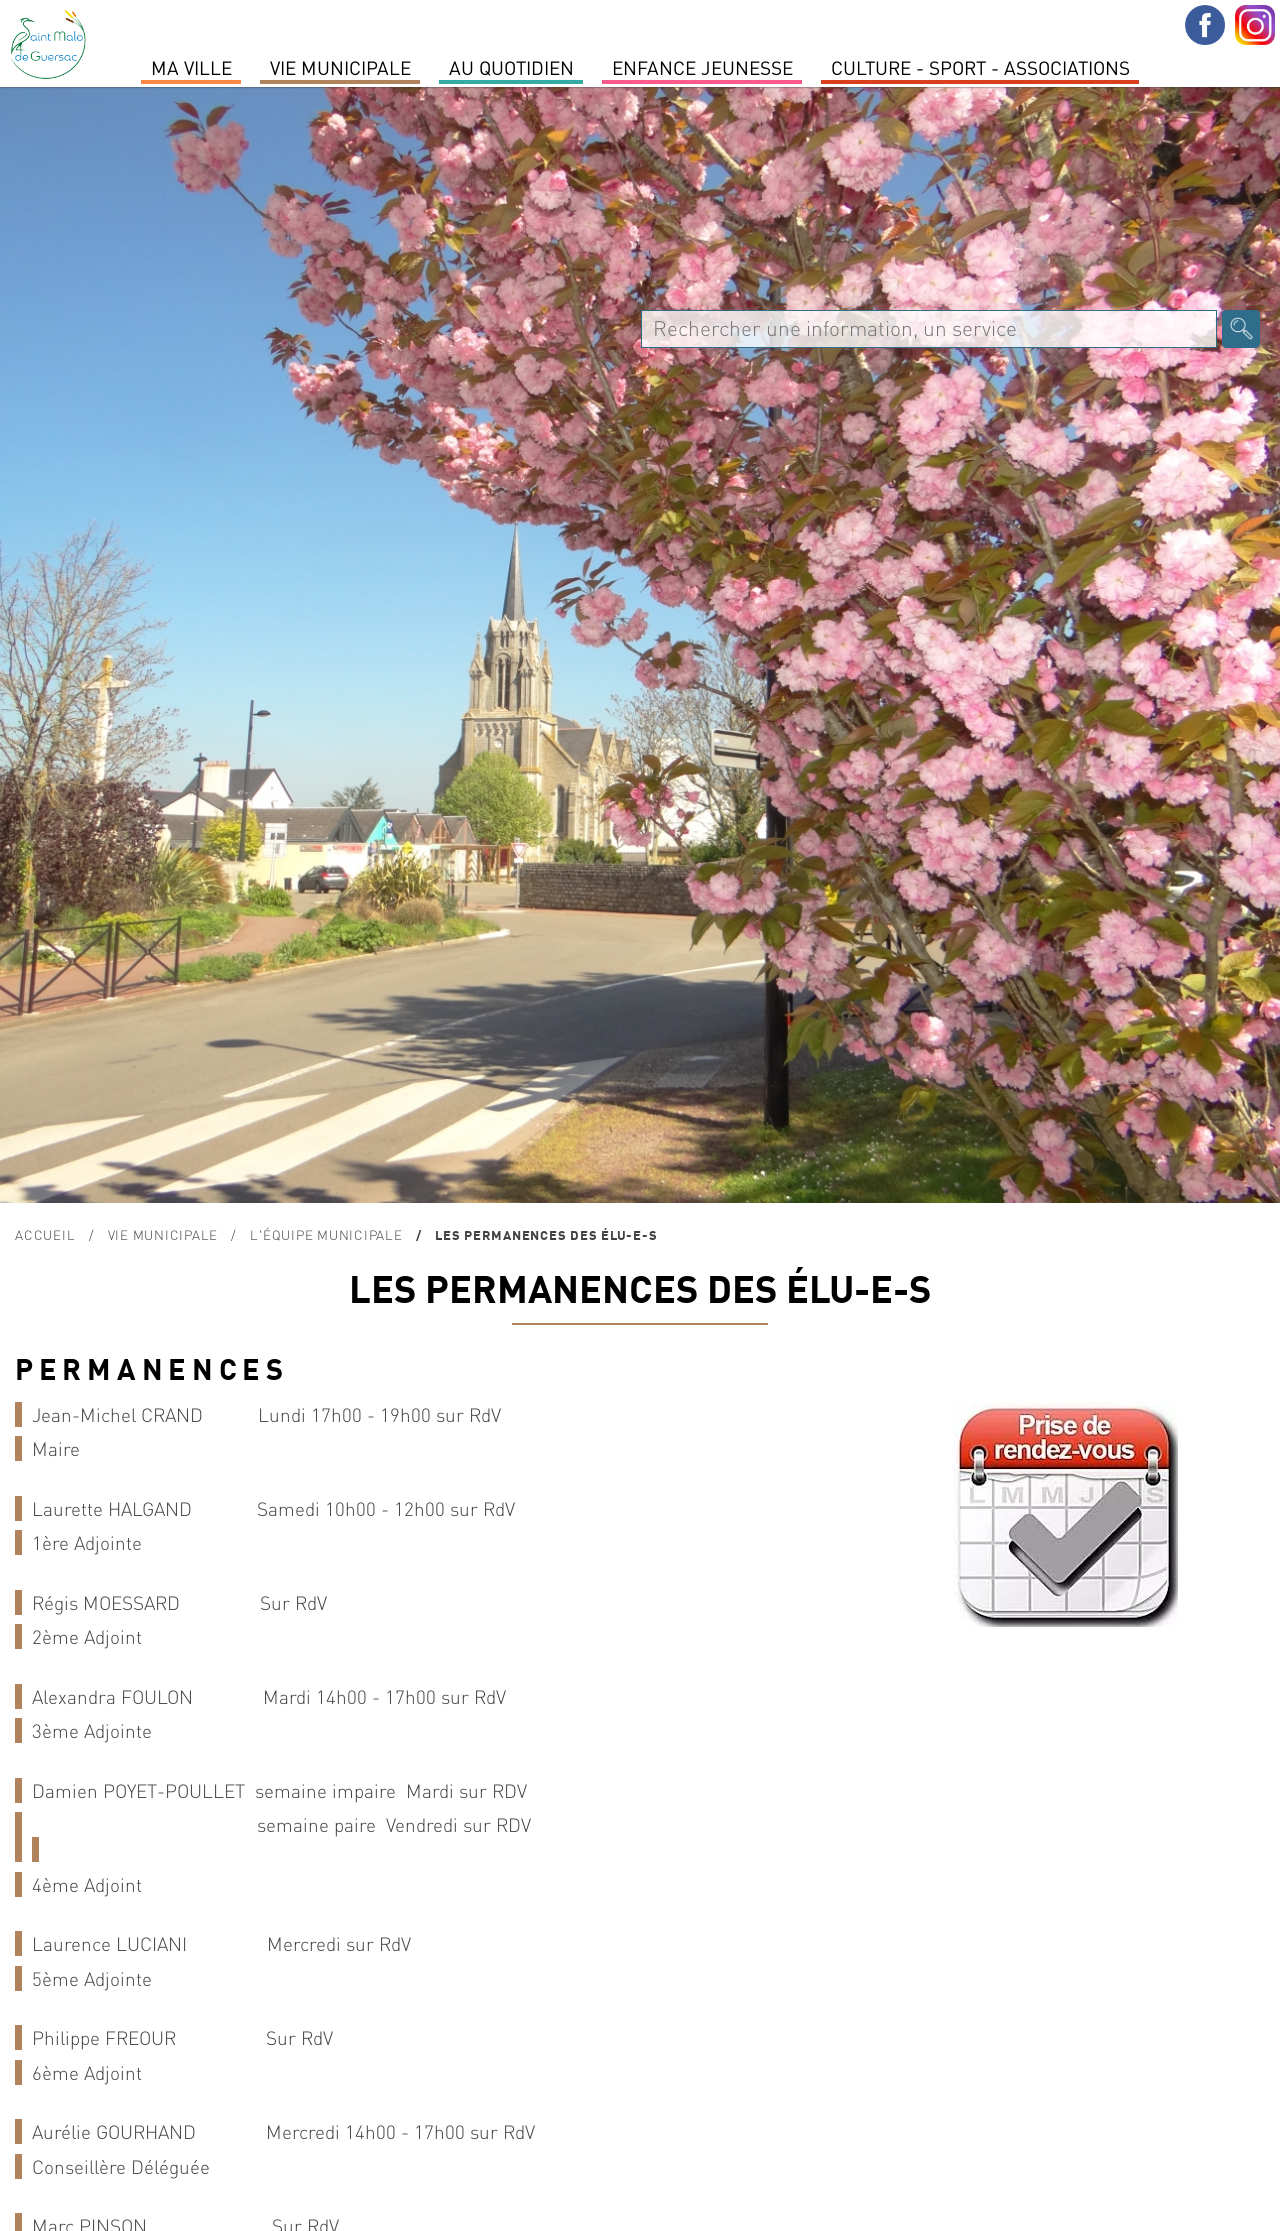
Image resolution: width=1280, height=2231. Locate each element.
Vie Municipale (340, 67)
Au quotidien (511, 67)
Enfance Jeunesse (702, 67)
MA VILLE (191, 67)
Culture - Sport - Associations (980, 67)
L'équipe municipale (326, 1234)
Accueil (45, 1234)
